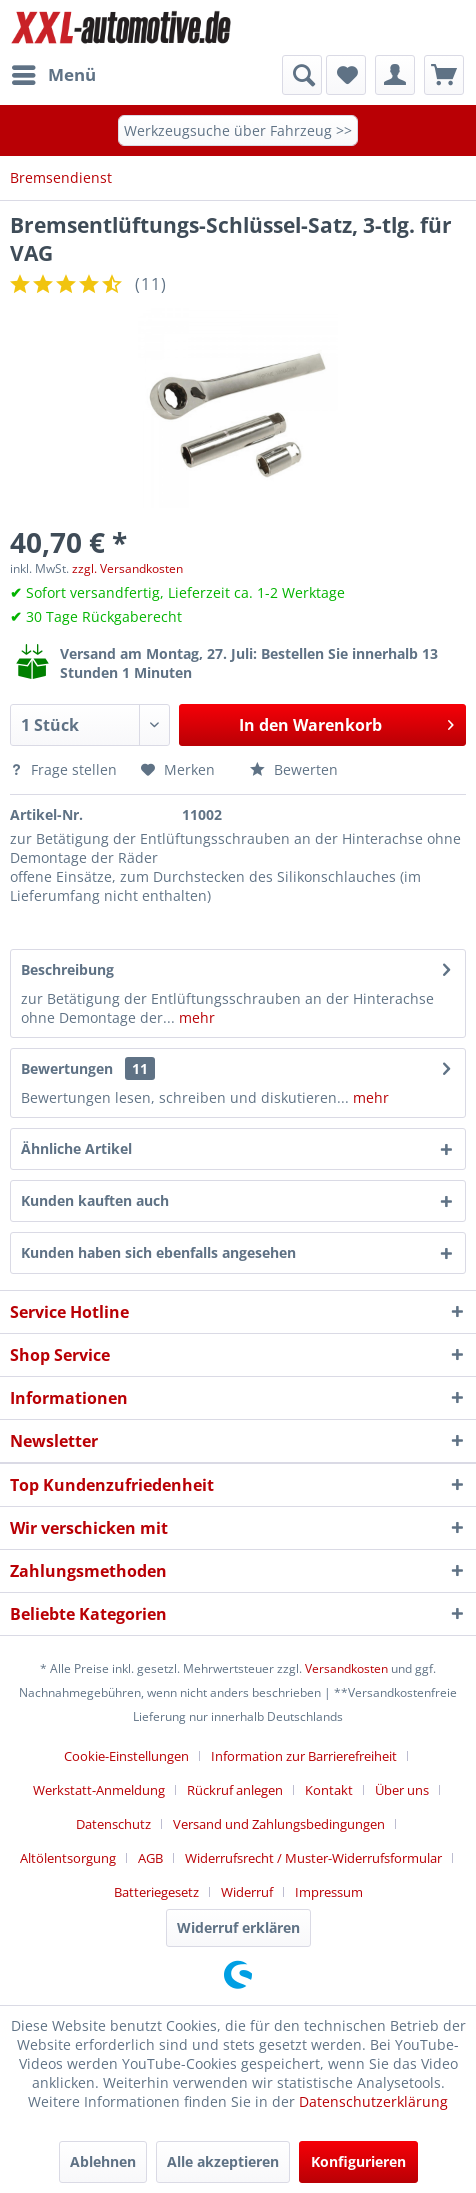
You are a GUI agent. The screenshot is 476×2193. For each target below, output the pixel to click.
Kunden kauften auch (95, 1200)
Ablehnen (103, 2161)
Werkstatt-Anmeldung (99, 1790)
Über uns (402, 1790)
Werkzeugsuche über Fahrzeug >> (238, 130)
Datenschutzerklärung (373, 2101)
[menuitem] (53, 75)
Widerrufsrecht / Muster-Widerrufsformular (313, 1858)
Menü (54, 72)
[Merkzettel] (346, 75)
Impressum (329, 1892)
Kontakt (329, 1790)
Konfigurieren (358, 2161)
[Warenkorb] (444, 75)
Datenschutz (113, 1824)
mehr (195, 1017)
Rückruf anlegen (235, 1790)
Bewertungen (67, 1068)
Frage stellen (65, 769)
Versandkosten (346, 1668)
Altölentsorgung (68, 1858)
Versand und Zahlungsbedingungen (279, 1824)
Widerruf (247, 1892)
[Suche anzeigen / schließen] (302, 75)
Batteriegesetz (156, 1892)
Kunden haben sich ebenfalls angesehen (158, 1252)
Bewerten (294, 769)
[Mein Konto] (395, 75)
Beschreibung (67, 969)
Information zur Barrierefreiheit (304, 1756)
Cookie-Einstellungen (126, 1756)
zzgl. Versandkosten (127, 568)
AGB (150, 1858)
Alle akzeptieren (223, 2161)
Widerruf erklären (238, 1927)
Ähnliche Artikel (76, 1148)
